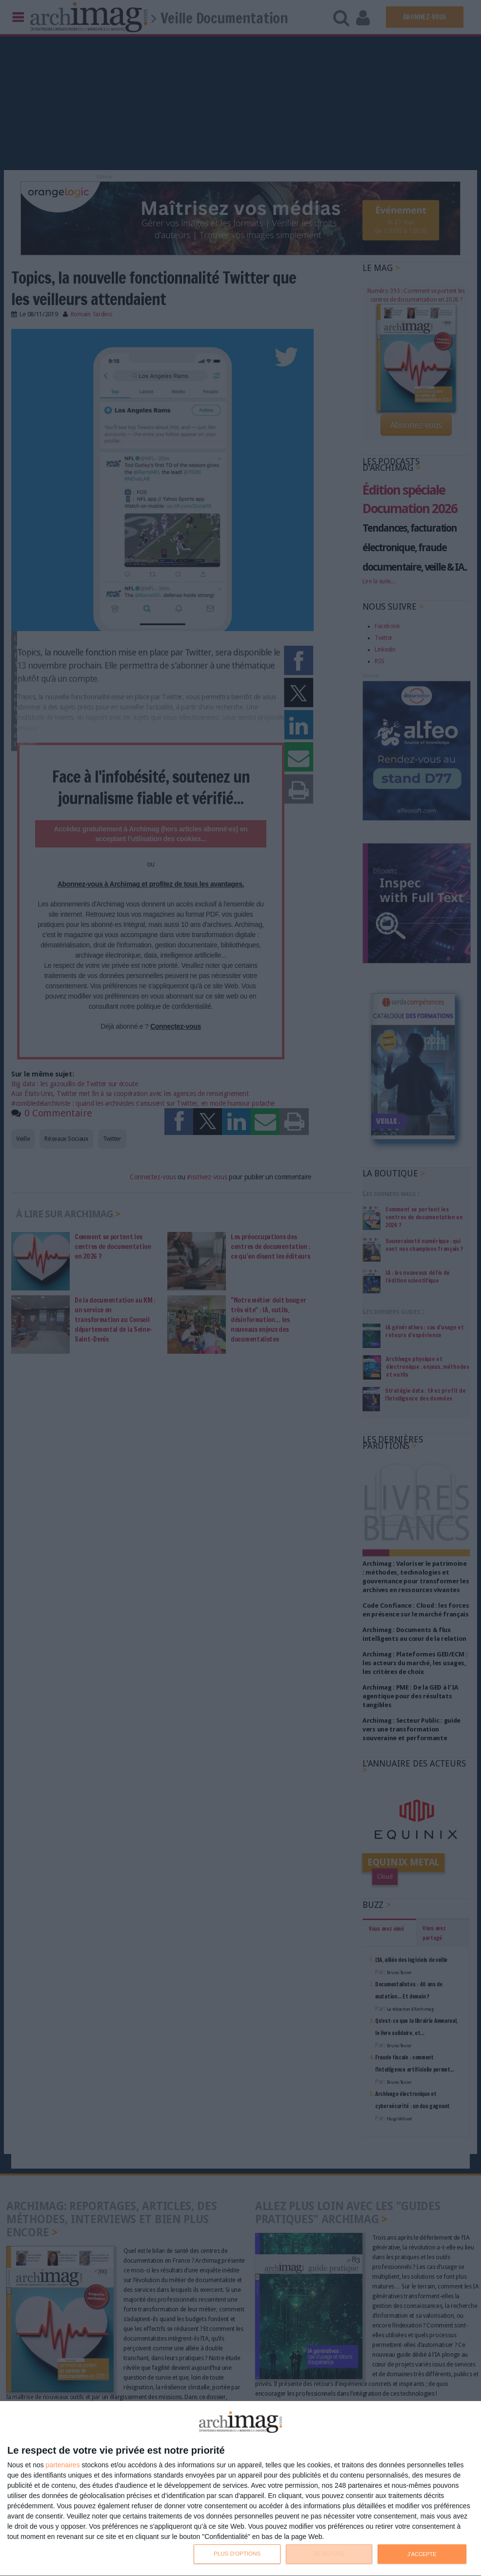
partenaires (63, 2464)
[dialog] (240, 2489)
